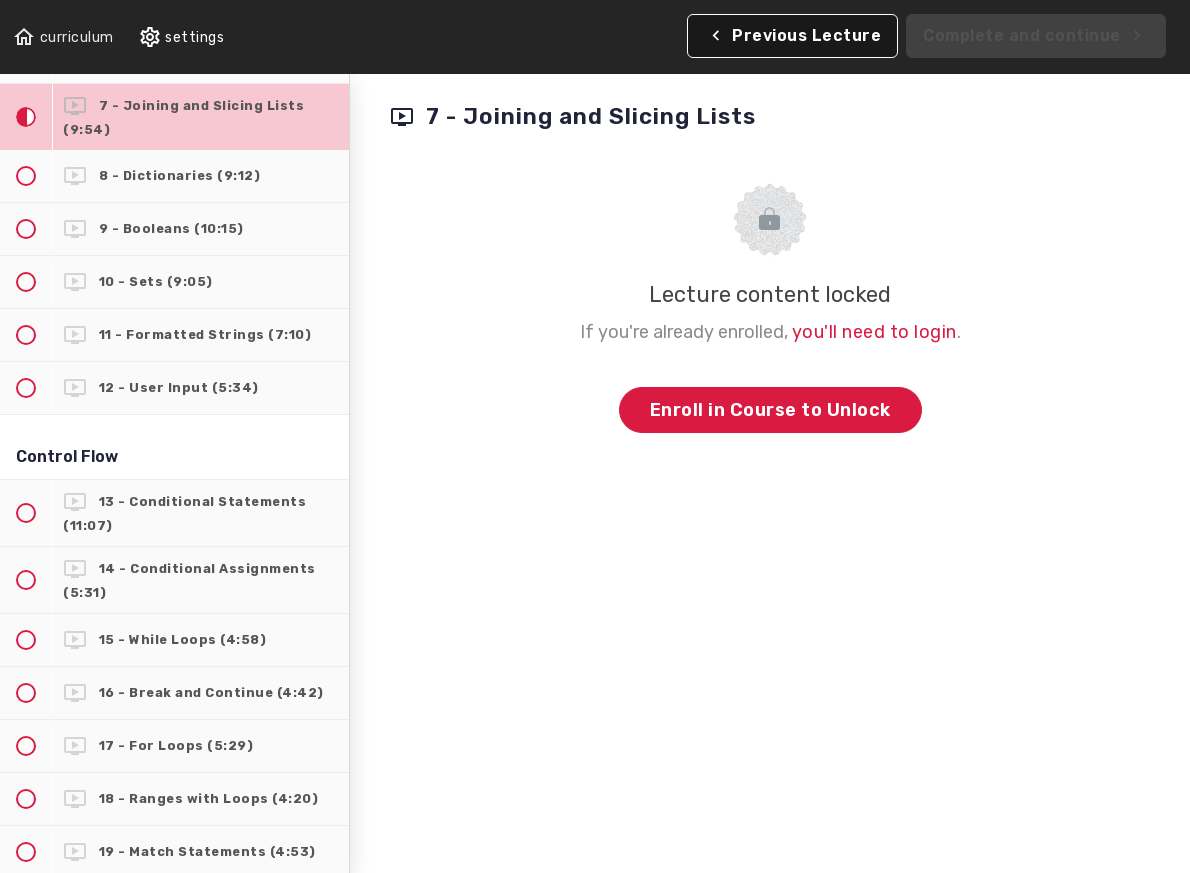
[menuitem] (181, 37)
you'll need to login (874, 332)
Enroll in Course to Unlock (770, 410)
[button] (63, 37)
